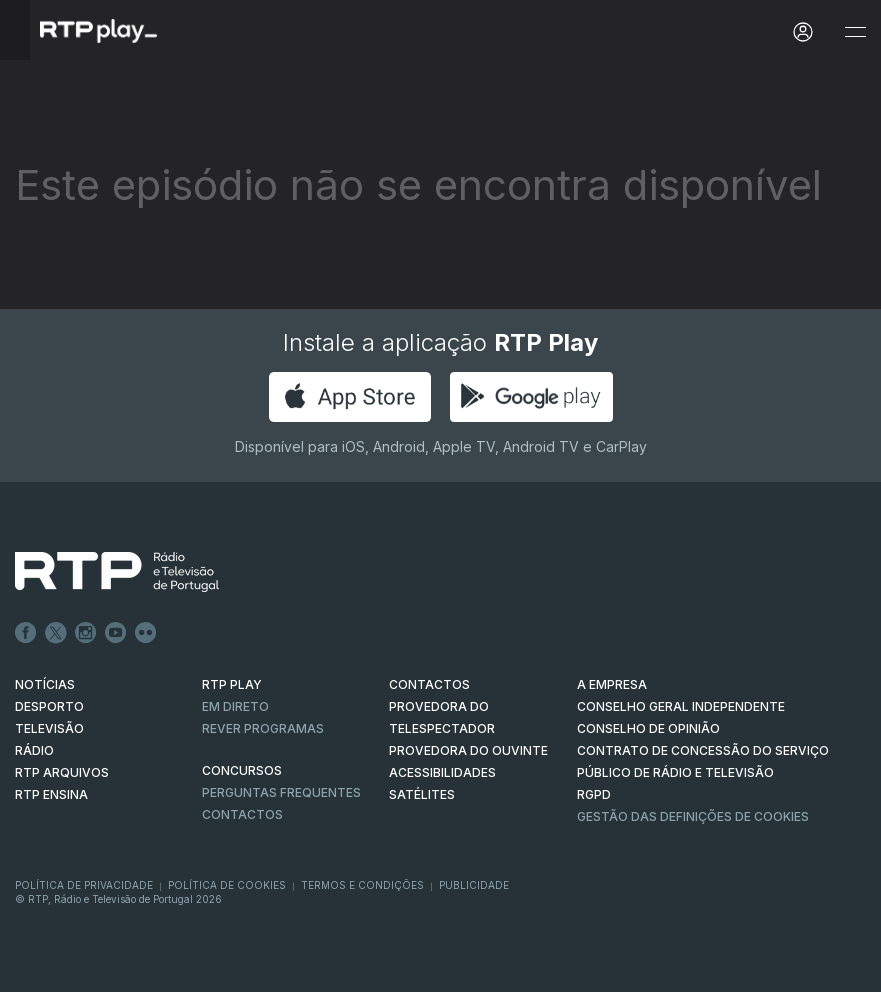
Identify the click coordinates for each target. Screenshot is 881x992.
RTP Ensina (51, 794)
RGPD (594, 794)
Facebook (26, 633)
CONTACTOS (429, 684)
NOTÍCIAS (45, 684)
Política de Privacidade (84, 885)
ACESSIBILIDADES (442, 772)
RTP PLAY (232, 684)
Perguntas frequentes (281, 792)
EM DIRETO (235, 706)
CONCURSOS (242, 770)
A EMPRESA (612, 684)
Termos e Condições (362, 885)
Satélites (422, 794)
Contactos (242, 814)
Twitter (56, 633)
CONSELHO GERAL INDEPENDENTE (681, 706)
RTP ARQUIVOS (62, 772)
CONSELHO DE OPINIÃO (648, 728)
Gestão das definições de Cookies (693, 816)
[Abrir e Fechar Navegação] (855, 32)
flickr (146, 633)
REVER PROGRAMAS (263, 728)
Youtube (116, 633)
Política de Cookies (227, 885)
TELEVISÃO (49, 728)
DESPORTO (49, 706)
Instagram (86, 633)
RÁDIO (34, 750)
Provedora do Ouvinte (468, 750)
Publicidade (474, 885)
